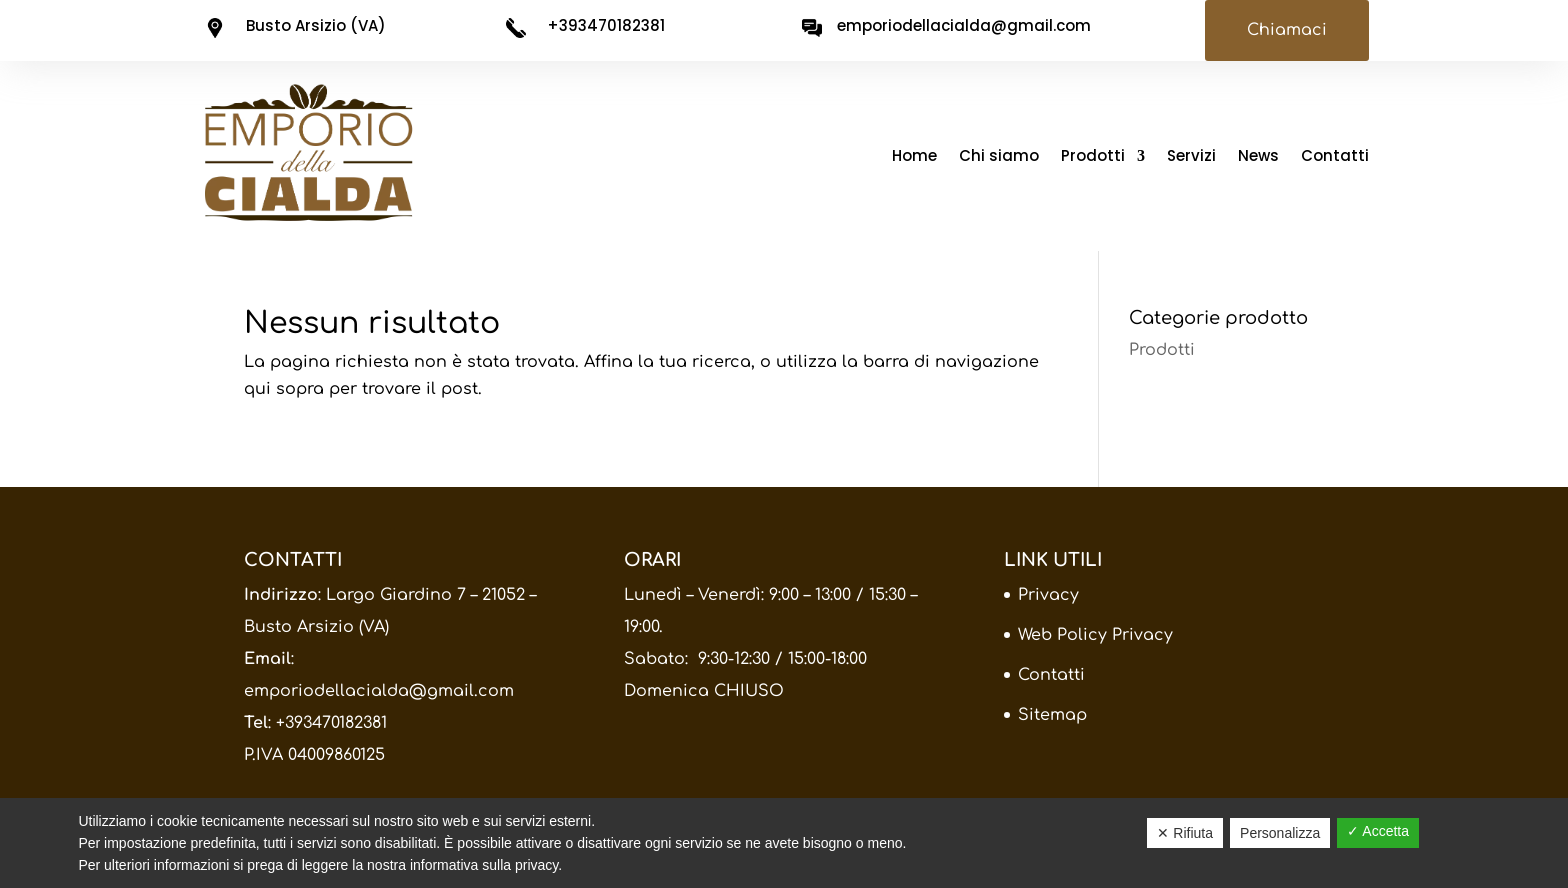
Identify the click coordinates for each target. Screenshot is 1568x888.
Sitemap (1052, 715)
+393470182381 (331, 723)
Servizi (1191, 157)
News (1258, 157)
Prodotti (1093, 157)
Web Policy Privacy (1095, 635)
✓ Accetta (1378, 831)
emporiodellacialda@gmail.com (379, 691)
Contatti (1335, 157)
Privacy (1048, 595)
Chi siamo (999, 157)
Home (914, 157)
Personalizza (1280, 833)
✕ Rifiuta (1185, 833)
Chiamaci (1287, 30)
